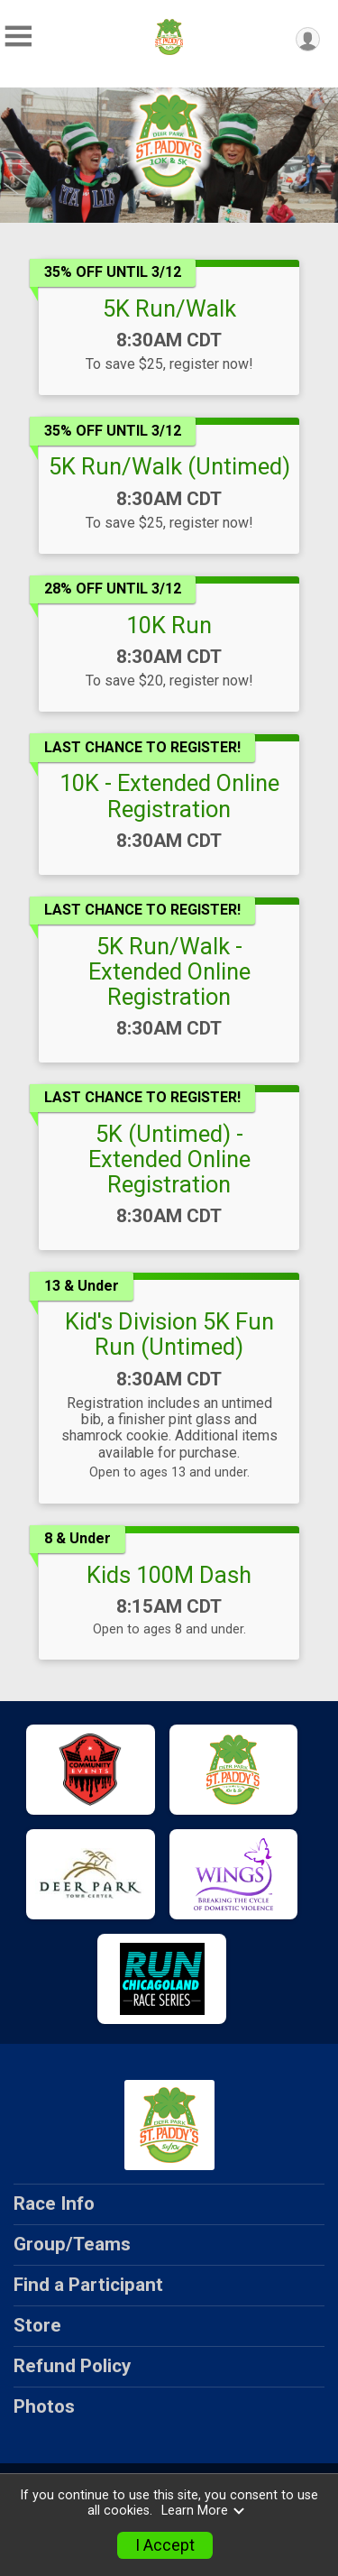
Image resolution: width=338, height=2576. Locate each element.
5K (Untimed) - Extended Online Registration (169, 1159)
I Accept (165, 2545)
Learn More (203, 2510)
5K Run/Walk (169, 308)
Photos (44, 2406)
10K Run (169, 625)
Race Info (54, 2203)
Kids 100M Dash (169, 1574)
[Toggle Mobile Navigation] (18, 36)
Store (37, 2325)
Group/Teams (72, 2244)
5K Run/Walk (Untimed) (169, 466)
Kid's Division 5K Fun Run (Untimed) (169, 1334)
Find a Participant (88, 2284)
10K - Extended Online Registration (169, 795)
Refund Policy (72, 2366)
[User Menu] (308, 39)
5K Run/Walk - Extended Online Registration (169, 971)
